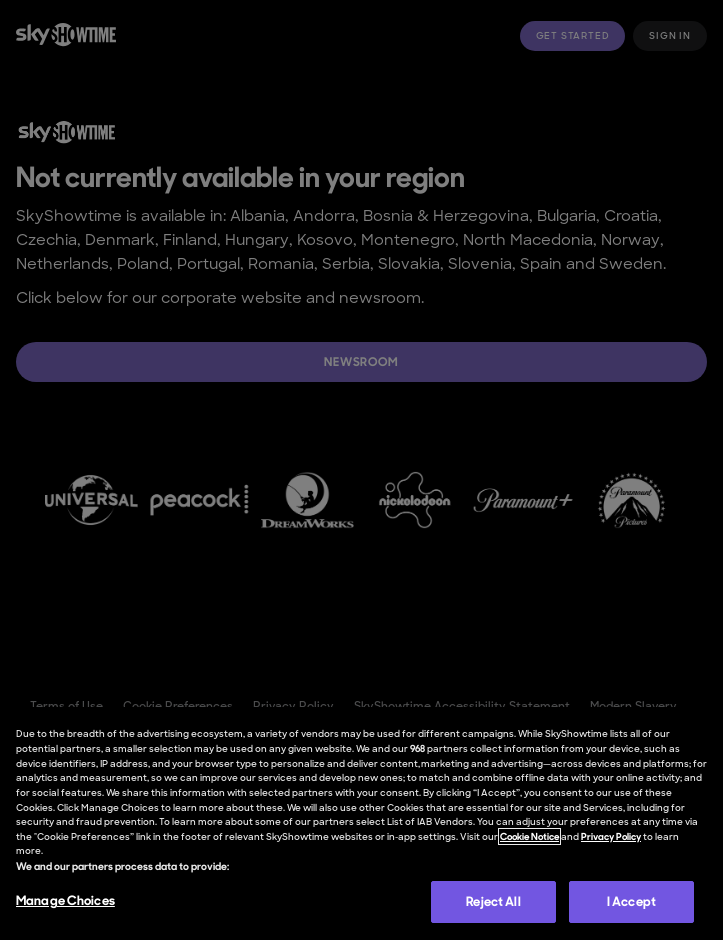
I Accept (631, 901)
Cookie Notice (529, 836)
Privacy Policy (611, 836)
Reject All (493, 901)
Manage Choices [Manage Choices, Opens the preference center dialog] (65, 900)
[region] (361, 823)
